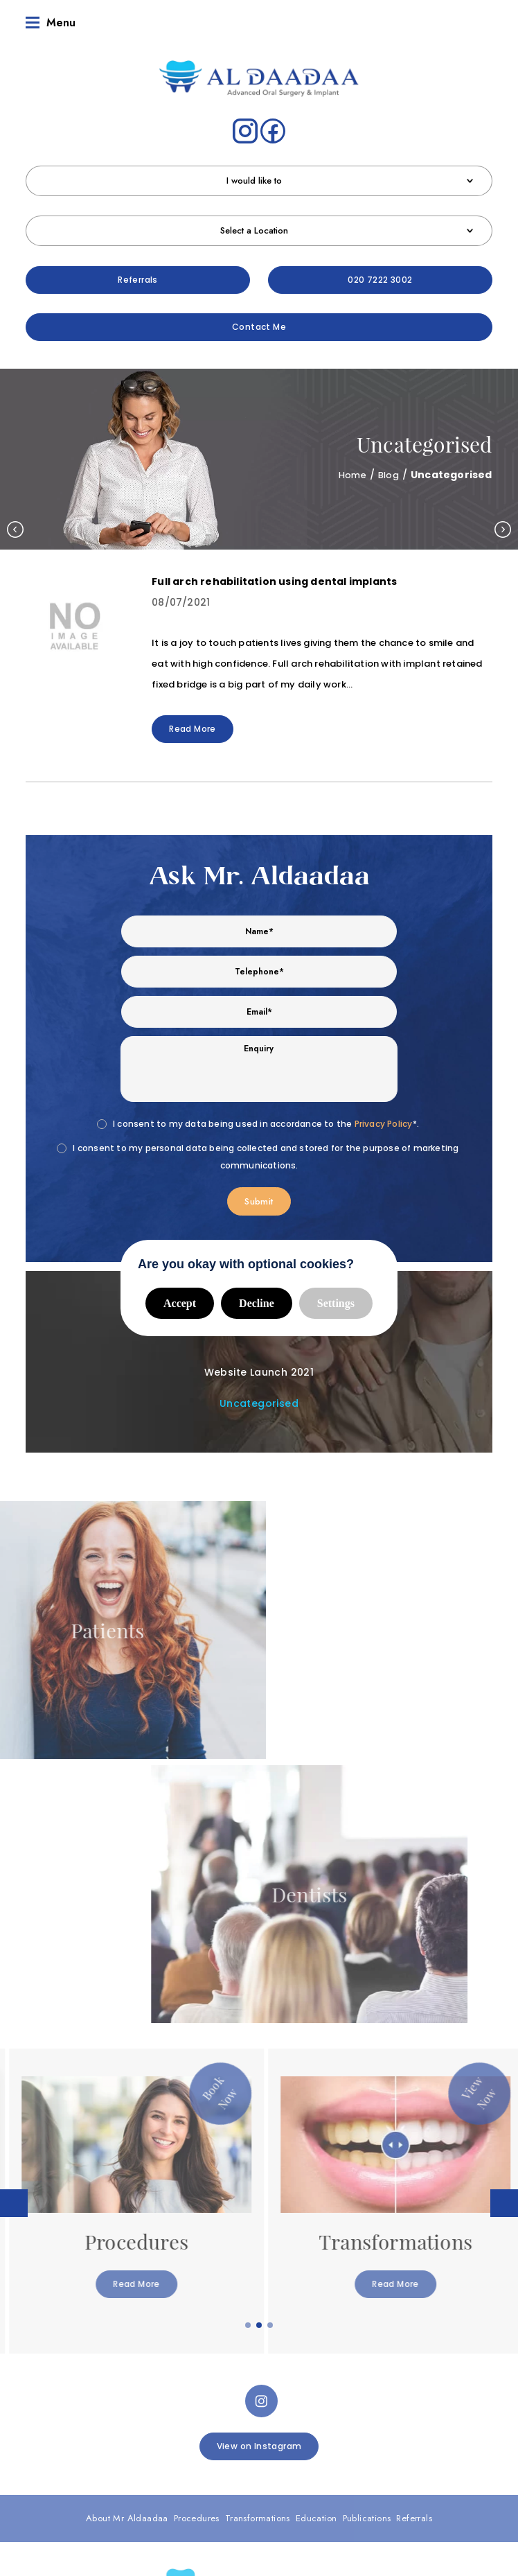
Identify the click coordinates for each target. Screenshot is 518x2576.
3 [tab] (270, 2015)
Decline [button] (256, 1303)
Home (348, 475)
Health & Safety (427, 2469)
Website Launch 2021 (259, 1372)
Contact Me (259, 327)
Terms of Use (86, 2469)
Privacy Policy (384, 1124)
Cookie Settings (259, 2485)
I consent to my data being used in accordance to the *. (266, 1124)
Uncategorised (259, 1403)
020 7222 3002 (380, 280)
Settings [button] (336, 1303)
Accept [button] (179, 1303)
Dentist (132, 2377)
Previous (15, 529)
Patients (385, 2377)
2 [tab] (259, 2015)
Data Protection (252, 2469)
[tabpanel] (129, 1891)
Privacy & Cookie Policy (340, 2469)
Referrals (138, 280)
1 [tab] (248, 2015)
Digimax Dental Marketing (405, 2513)
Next (502, 529)
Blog (387, 475)
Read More (192, 729)
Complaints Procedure (168, 2469)
